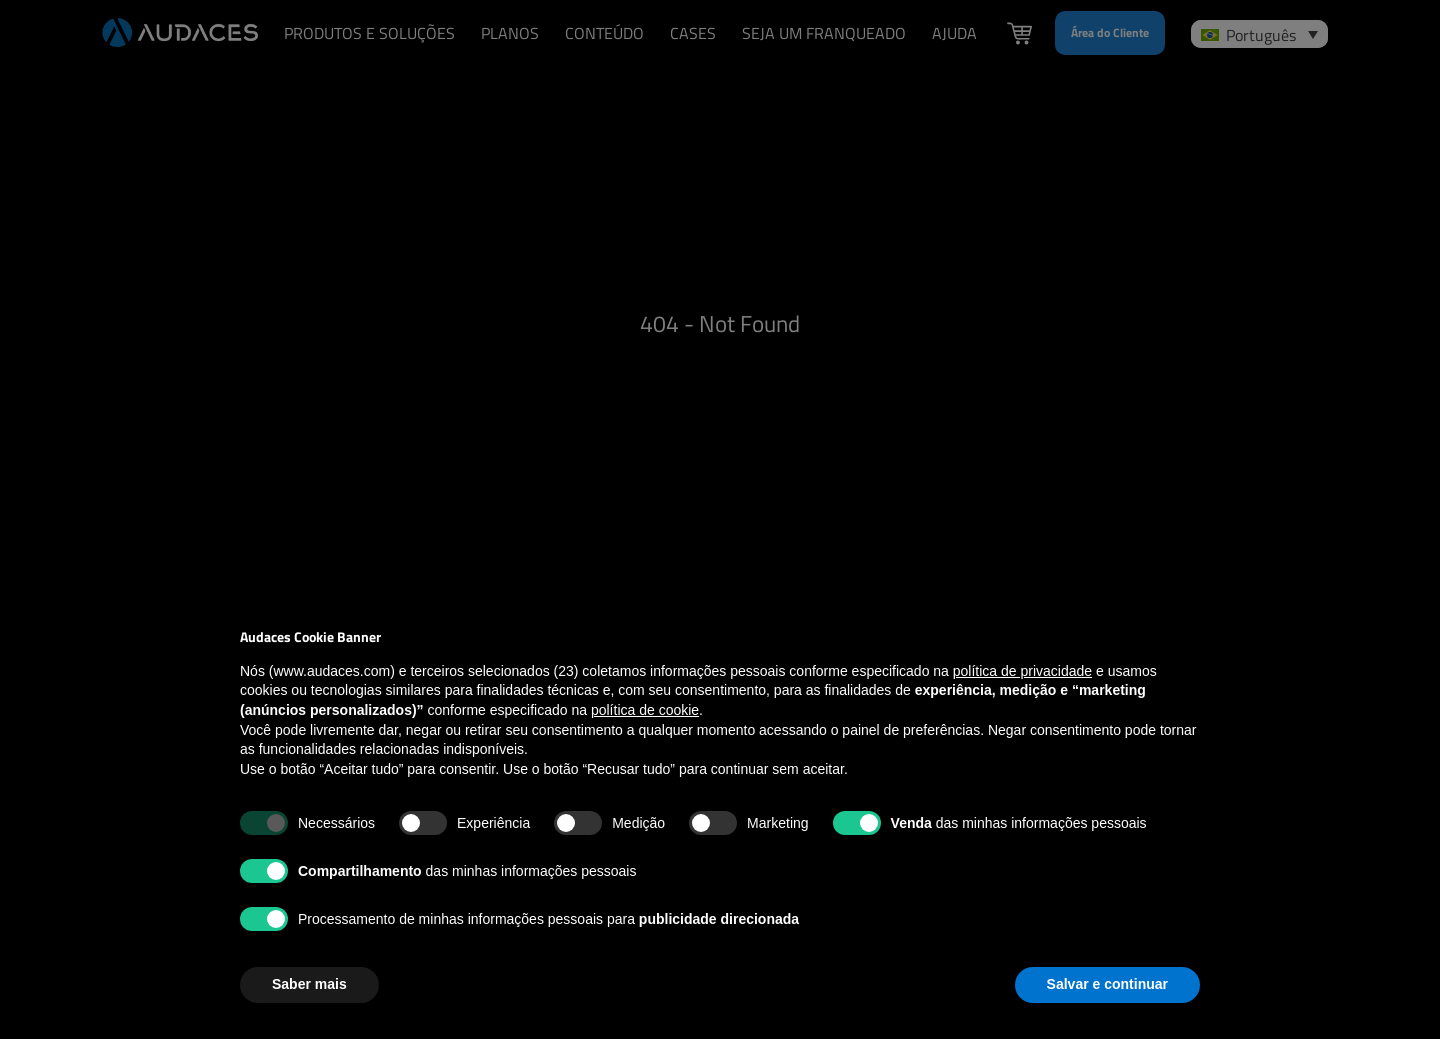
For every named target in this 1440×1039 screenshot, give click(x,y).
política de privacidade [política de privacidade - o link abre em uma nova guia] (1022, 671)
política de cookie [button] (645, 710)
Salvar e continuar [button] (1107, 984)
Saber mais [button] (309, 984)
